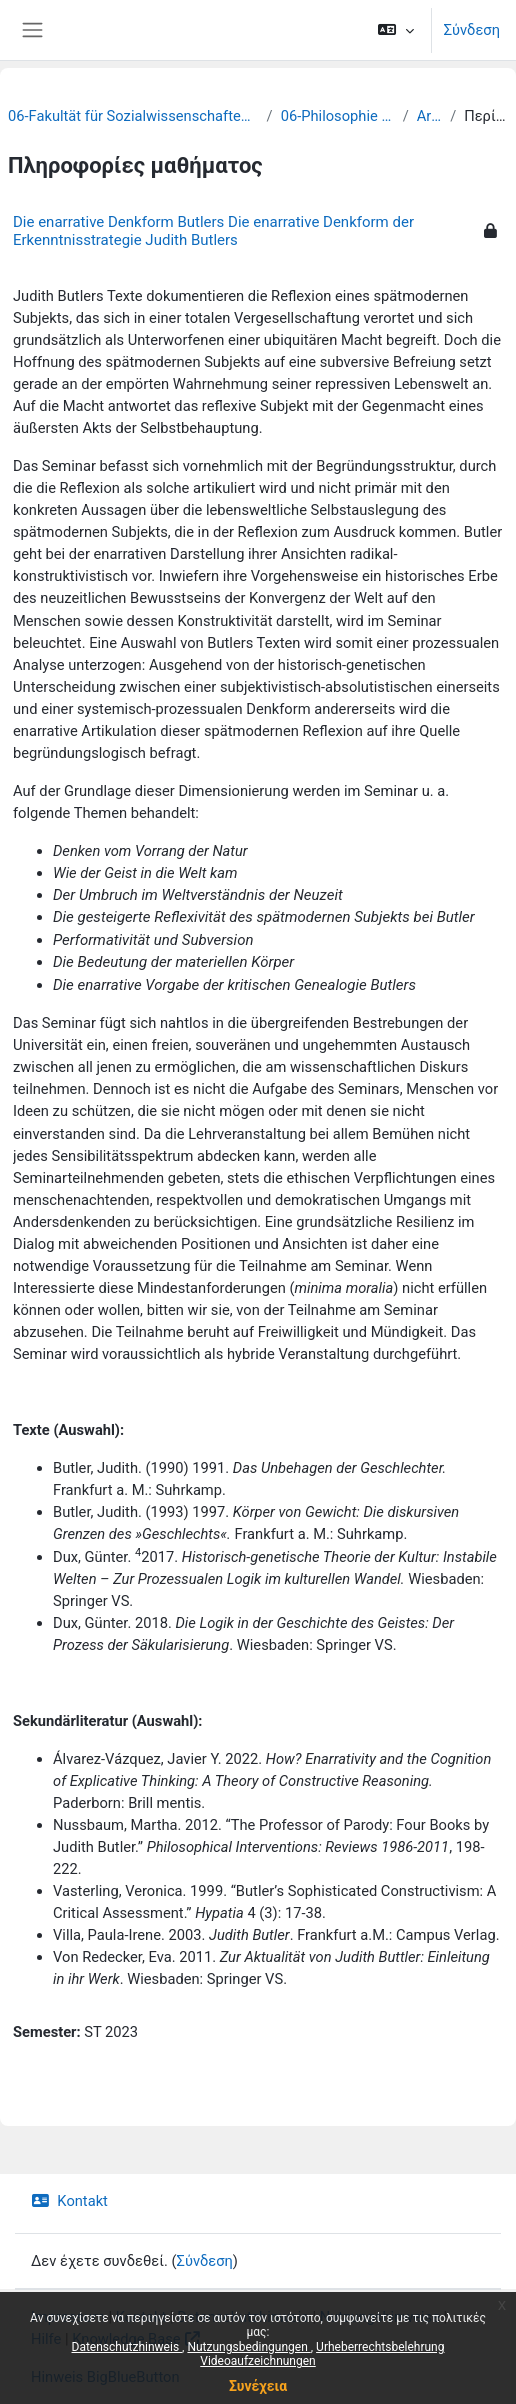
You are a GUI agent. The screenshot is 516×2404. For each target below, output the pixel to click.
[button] (395, 30)
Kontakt (69, 2201)
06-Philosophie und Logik (338, 116)
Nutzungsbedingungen (248, 2347)
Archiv (429, 116)
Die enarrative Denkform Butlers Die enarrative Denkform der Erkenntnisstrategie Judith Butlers (213, 231)
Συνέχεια (258, 2386)
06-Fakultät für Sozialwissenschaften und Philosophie (133, 116)
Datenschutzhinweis (127, 2347)
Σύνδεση (472, 30)
